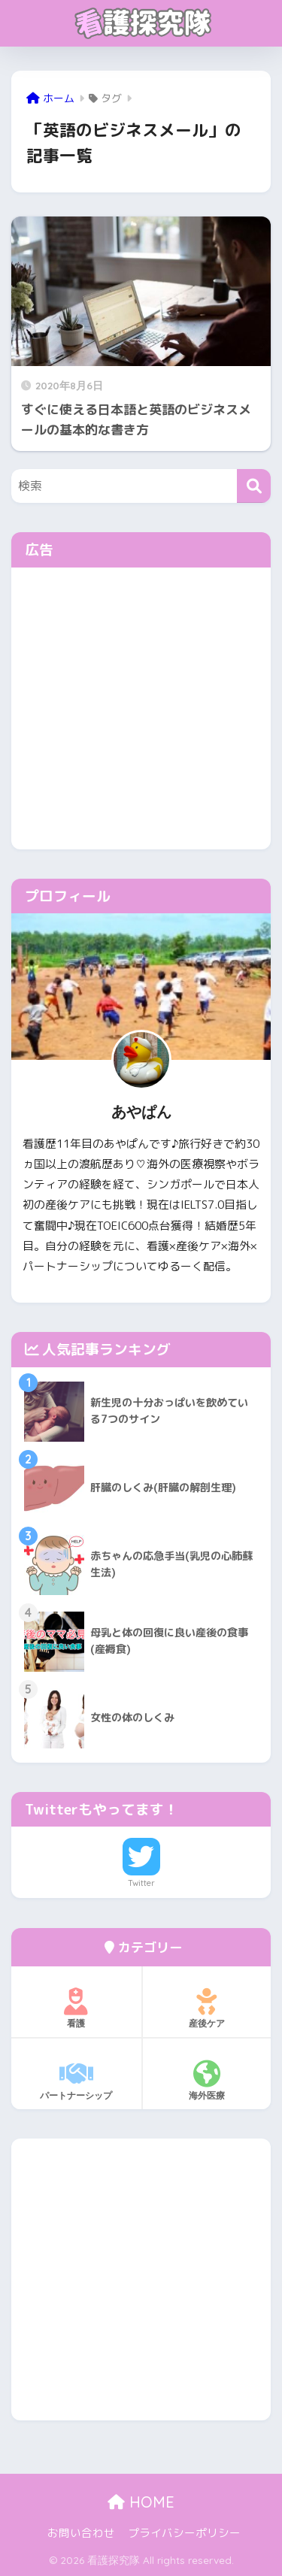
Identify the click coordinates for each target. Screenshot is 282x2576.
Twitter (141, 1883)
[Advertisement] (141, 708)
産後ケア (207, 2008)
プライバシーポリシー (184, 2533)
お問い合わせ (81, 2533)
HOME (141, 2502)
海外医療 (207, 2080)
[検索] (254, 486)
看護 (76, 2008)
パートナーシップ (76, 2080)
